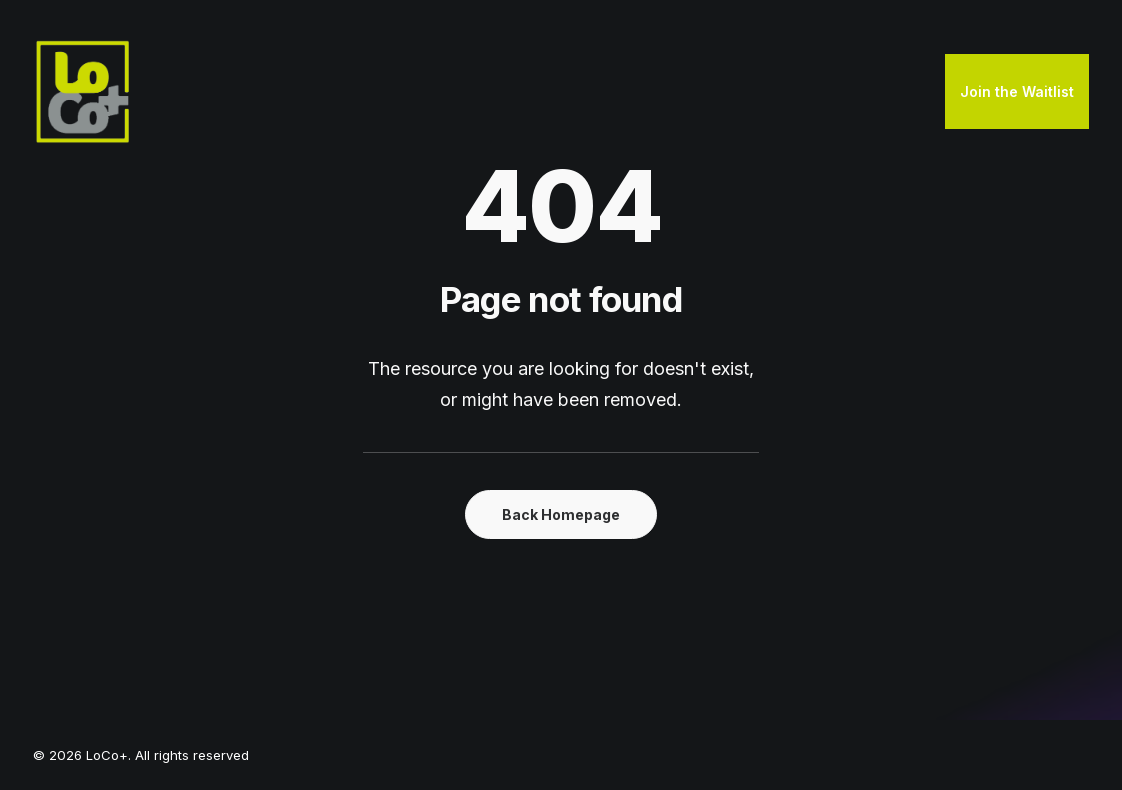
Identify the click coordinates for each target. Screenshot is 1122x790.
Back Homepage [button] (561, 514)
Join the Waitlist (1017, 91)
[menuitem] (1017, 92)
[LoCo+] (83, 92)
